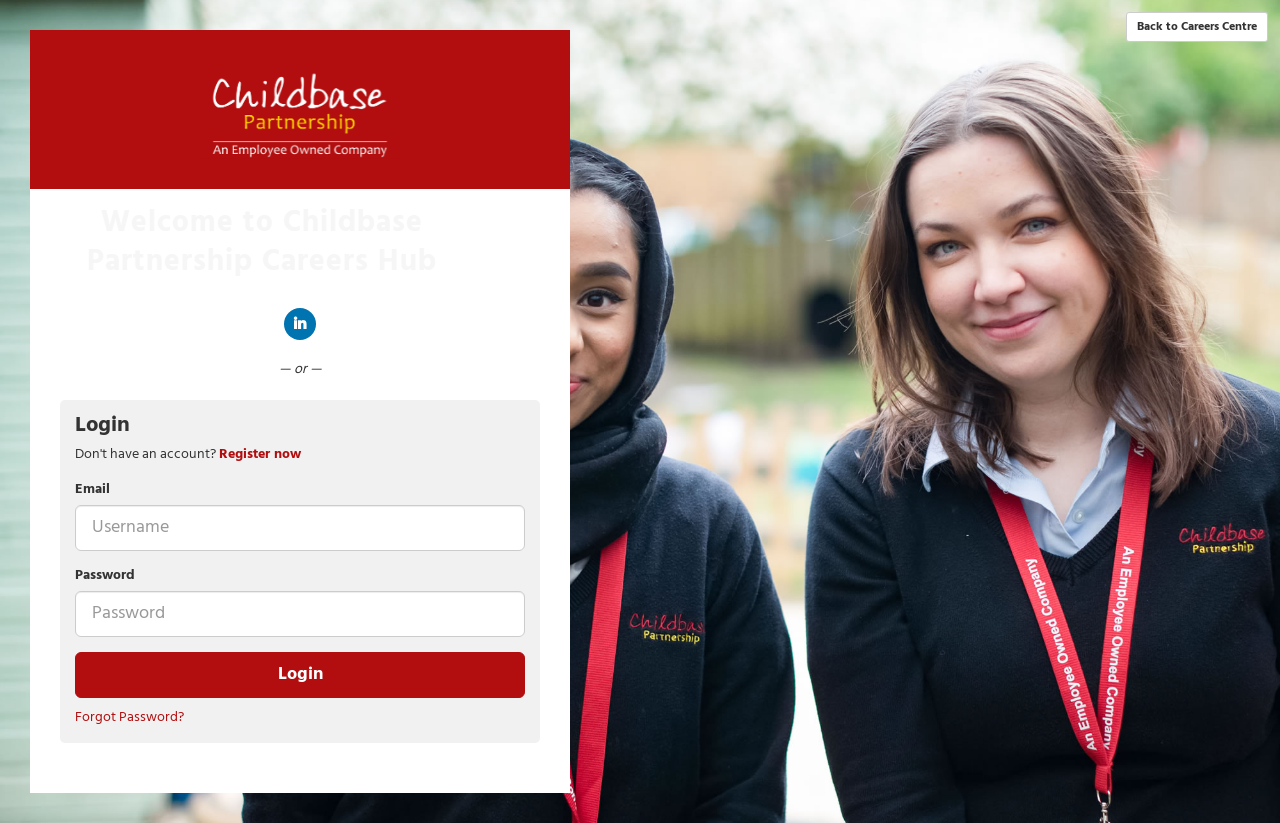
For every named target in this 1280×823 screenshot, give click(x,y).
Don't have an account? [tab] (188, 454)
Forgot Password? (129, 717)
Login (300, 674)
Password (105, 576)
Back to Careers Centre (1197, 27)
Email (92, 490)
